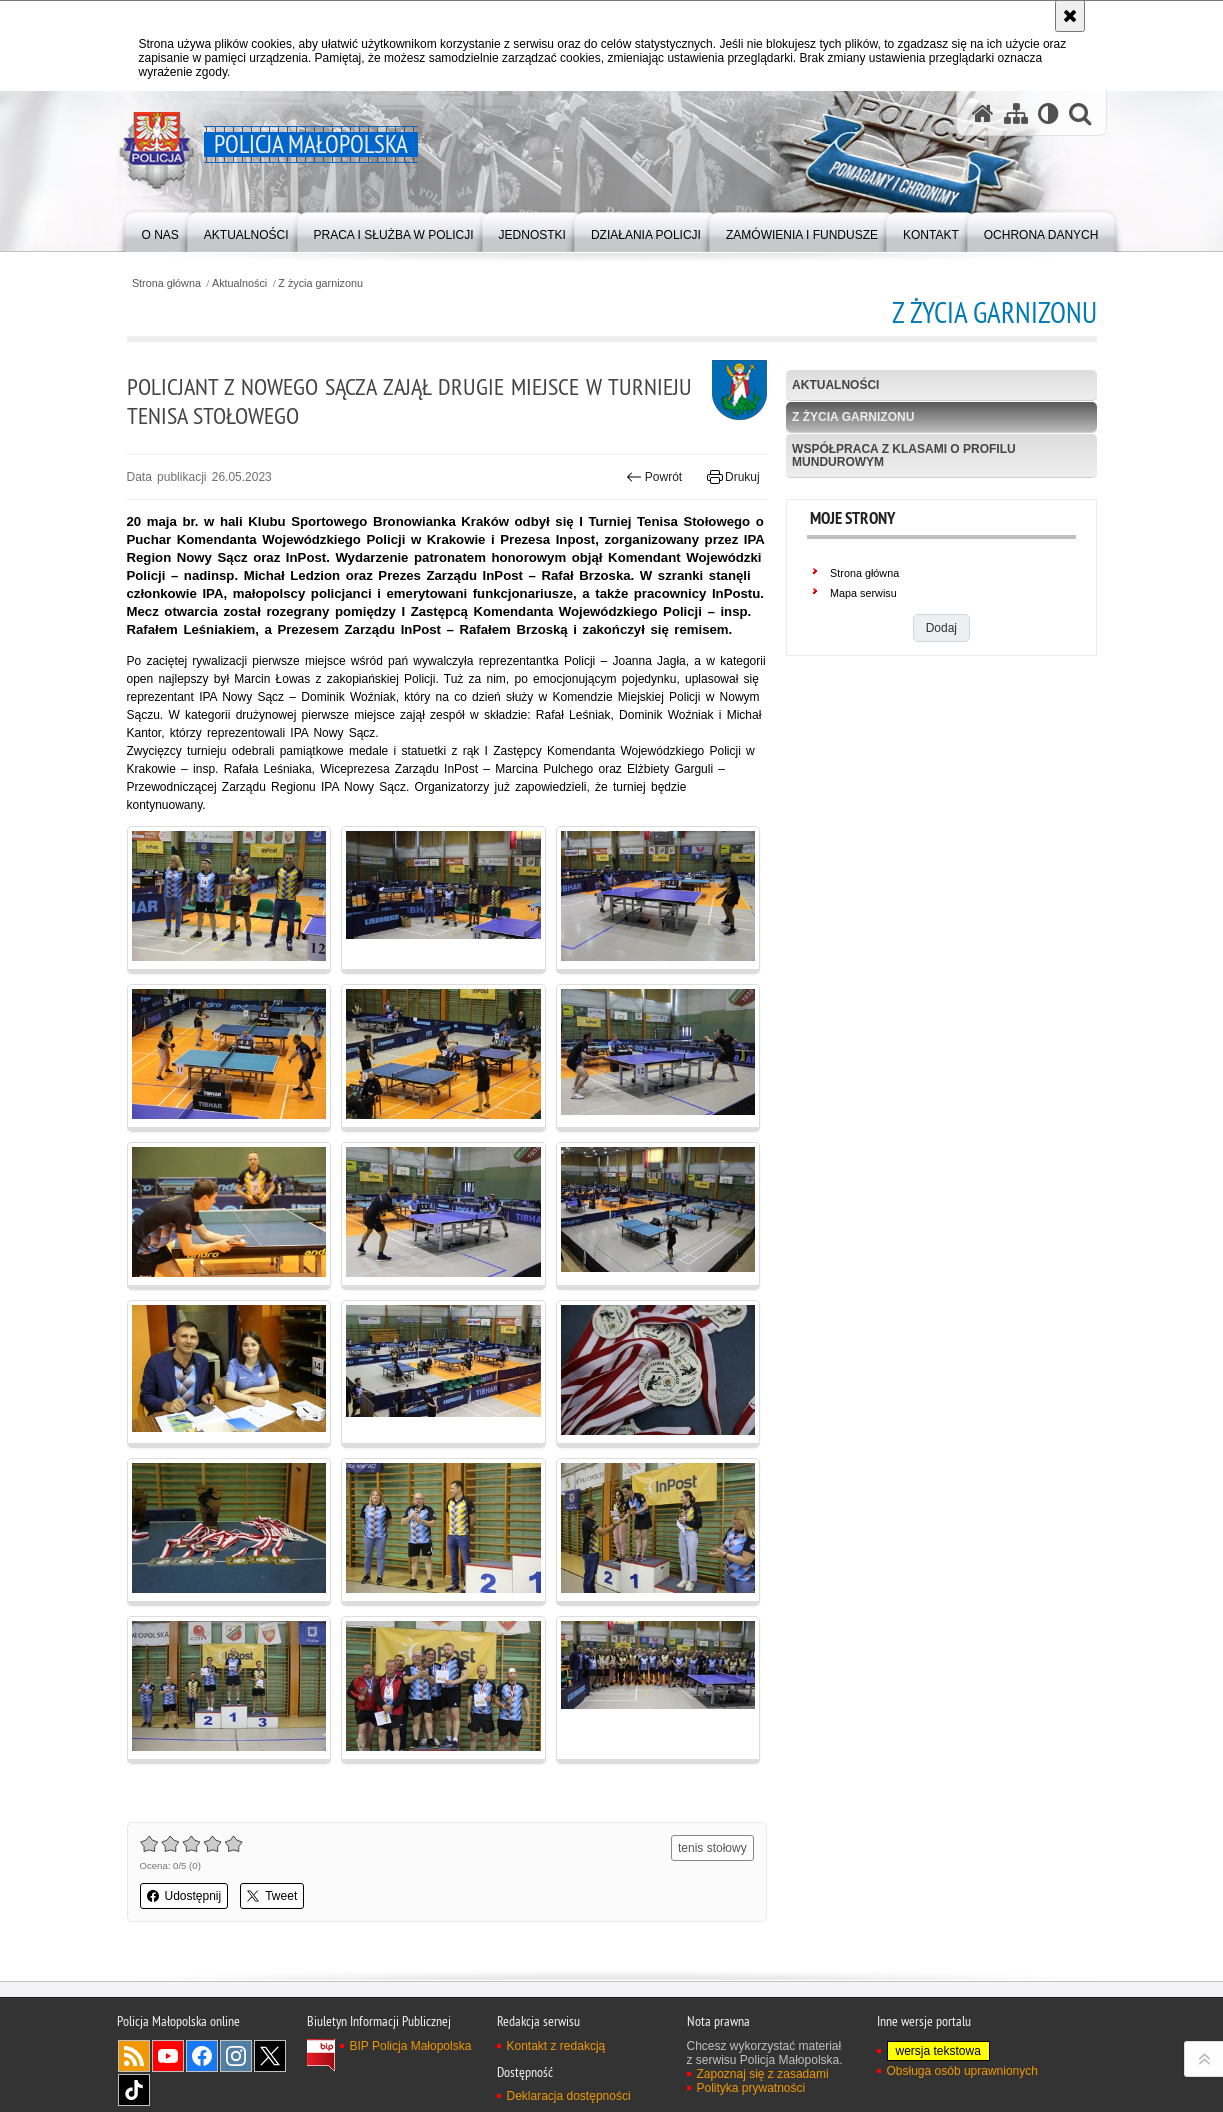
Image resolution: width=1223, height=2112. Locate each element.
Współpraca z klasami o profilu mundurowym (904, 455)
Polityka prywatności (751, 2088)
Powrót (654, 477)
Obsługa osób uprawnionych (962, 2071)
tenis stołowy (712, 1848)
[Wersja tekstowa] (1048, 113)
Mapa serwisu (863, 593)
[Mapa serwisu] (1016, 113)
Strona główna (166, 283)
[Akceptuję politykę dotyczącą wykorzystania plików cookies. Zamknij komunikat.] (1070, 16)
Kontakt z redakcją (556, 2046)
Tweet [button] (272, 1896)
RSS (134, 2056)
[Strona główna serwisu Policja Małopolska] (983, 113)
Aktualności (239, 283)
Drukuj (733, 477)
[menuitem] (160, 230)
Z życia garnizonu (320, 283)
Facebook (202, 2056)
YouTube (168, 2056)
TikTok (134, 2090)
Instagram (236, 2056)
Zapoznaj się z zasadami (763, 2074)
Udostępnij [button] (184, 1896)
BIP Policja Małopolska (411, 2046)
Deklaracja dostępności (569, 2096)
